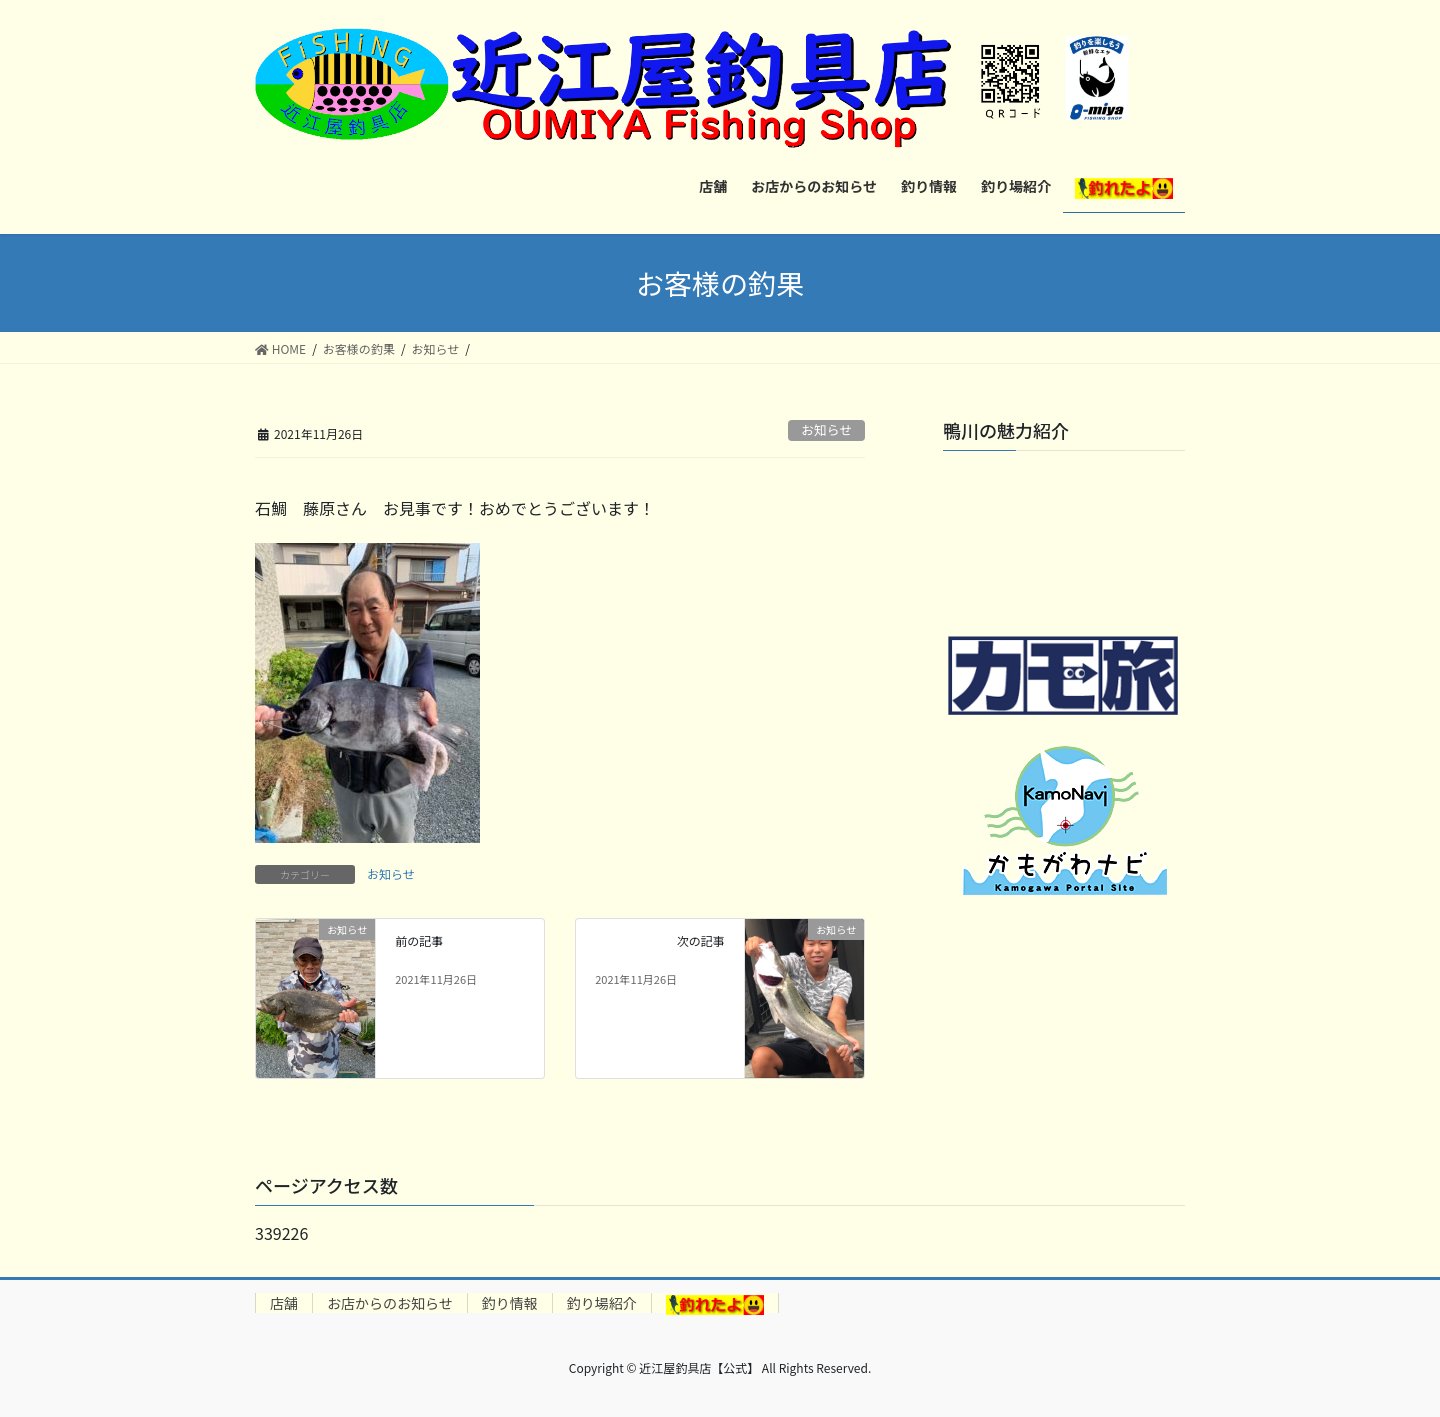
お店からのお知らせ (390, 1303)
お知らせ (826, 429)
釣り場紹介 (602, 1303)
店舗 (284, 1303)
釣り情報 (510, 1303)
